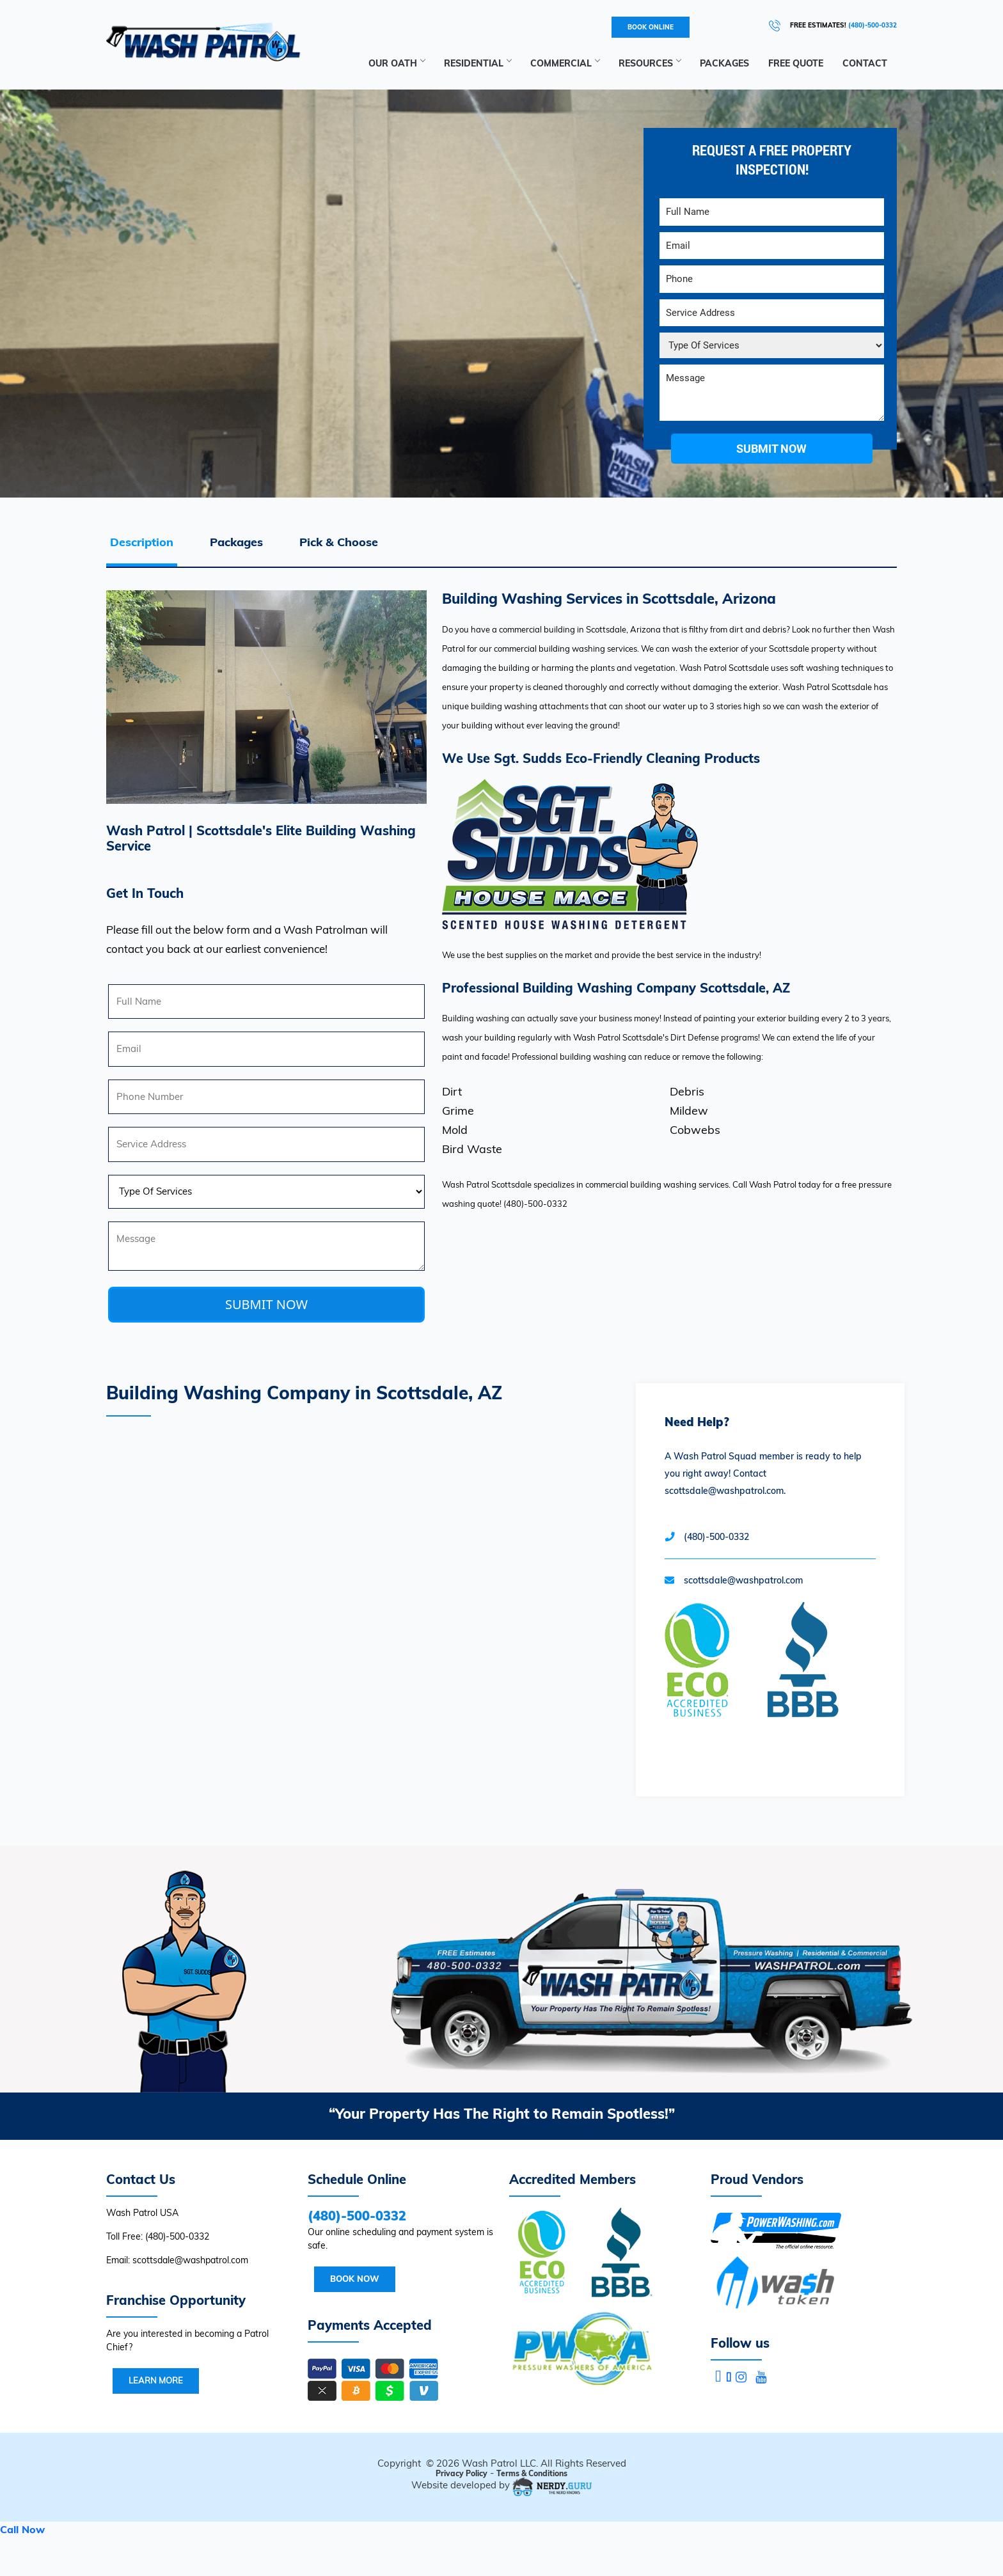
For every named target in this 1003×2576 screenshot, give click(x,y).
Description (141, 542)
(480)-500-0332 (872, 25)
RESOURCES (650, 63)
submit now (771, 448)
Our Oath (396, 63)
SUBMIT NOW (266, 1304)
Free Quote (795, 63)
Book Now (354, 2279)
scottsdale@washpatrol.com (743, 1580)
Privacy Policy (461, 2473)
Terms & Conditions (531, 2473)
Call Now (22, 2529)
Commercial (564, 63)
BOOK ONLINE (651, 27)
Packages (724, 63)
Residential (477, 63)
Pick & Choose (338, 542)
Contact (864, 63)
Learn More (156, 2380)
